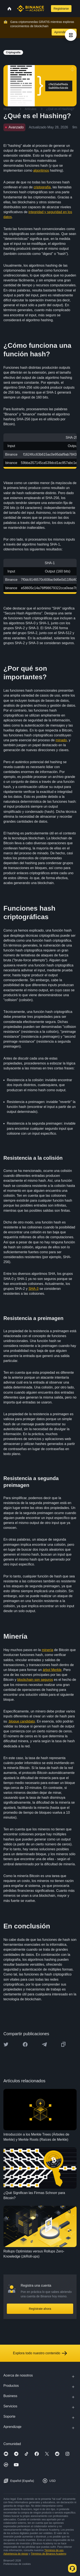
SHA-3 (33, 1288)
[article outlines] (71, 35)
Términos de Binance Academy (48, 2553)
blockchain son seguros (35, 1679)
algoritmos (41, 170)
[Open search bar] (47, 8)
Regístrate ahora (40, 2308)
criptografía (42, 187)
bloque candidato (21, 1721)
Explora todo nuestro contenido (40, 2353)
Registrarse (61, 8)
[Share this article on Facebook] (25, 2044)
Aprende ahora (64, 32)
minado (61, 740)
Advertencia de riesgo (15, 2553)
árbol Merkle (52, 1670)
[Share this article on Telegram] (44, 2044)
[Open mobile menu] (76, 8)
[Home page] (30, 8)
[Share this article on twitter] (6, 2044)
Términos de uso (53, 2550)
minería (47, 1650)
